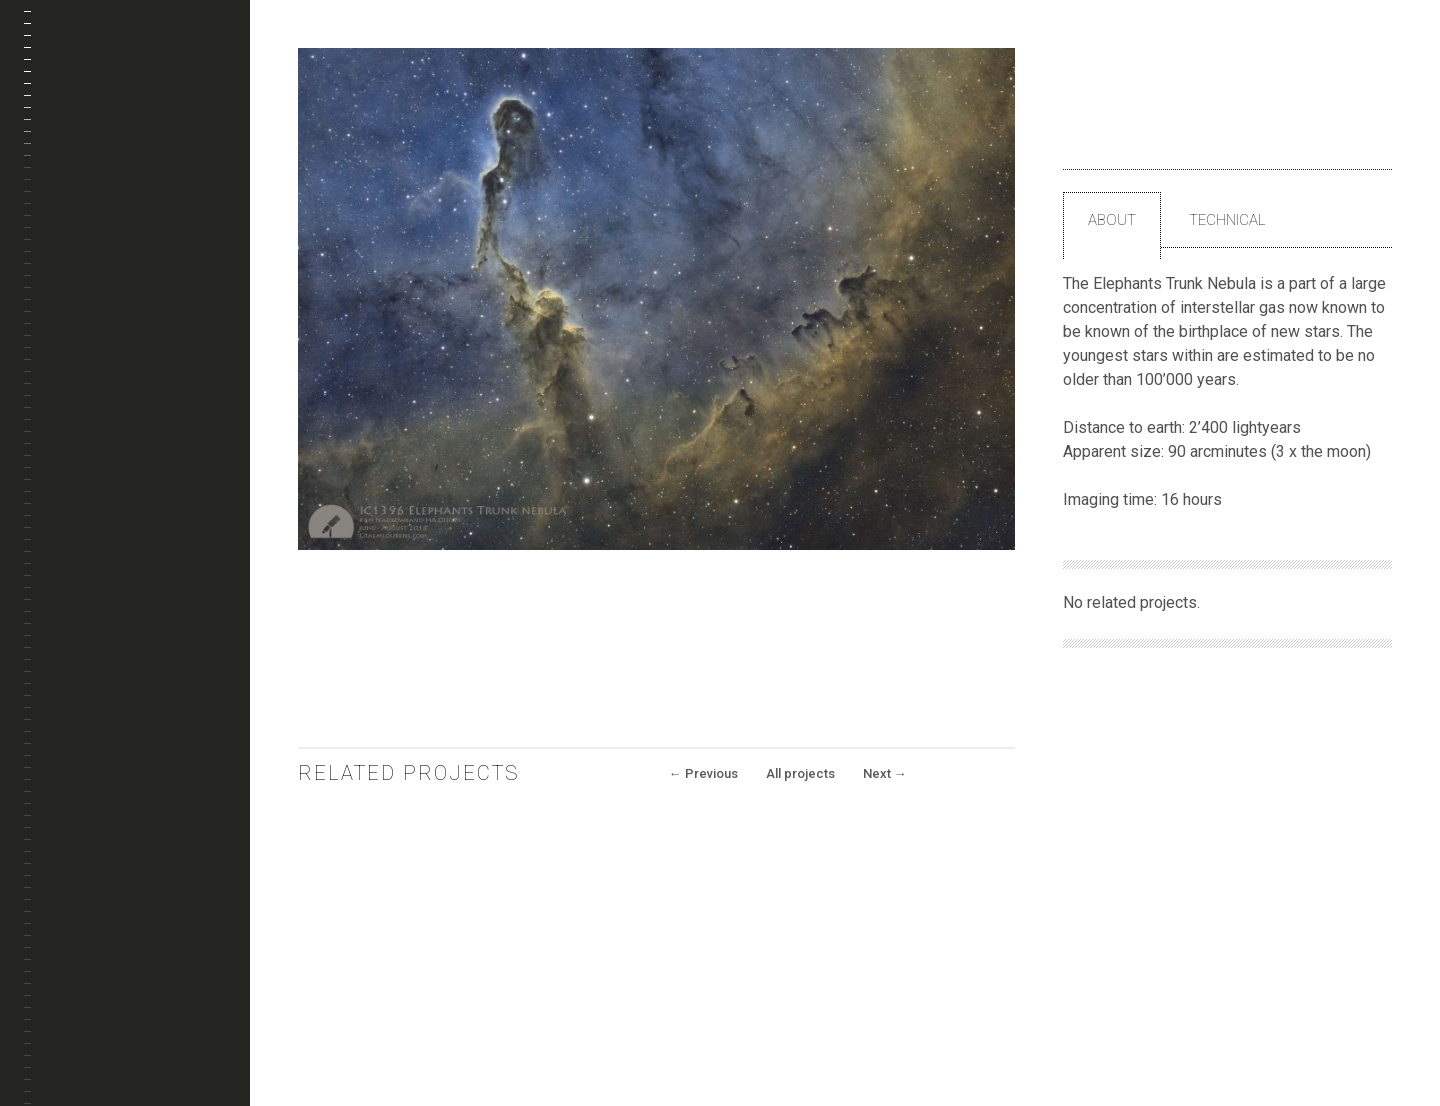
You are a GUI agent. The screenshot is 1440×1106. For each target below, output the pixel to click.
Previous (703, 773)
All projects (800, 773)
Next (885, 773)
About (1112, 220)
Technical (1227, 220)
